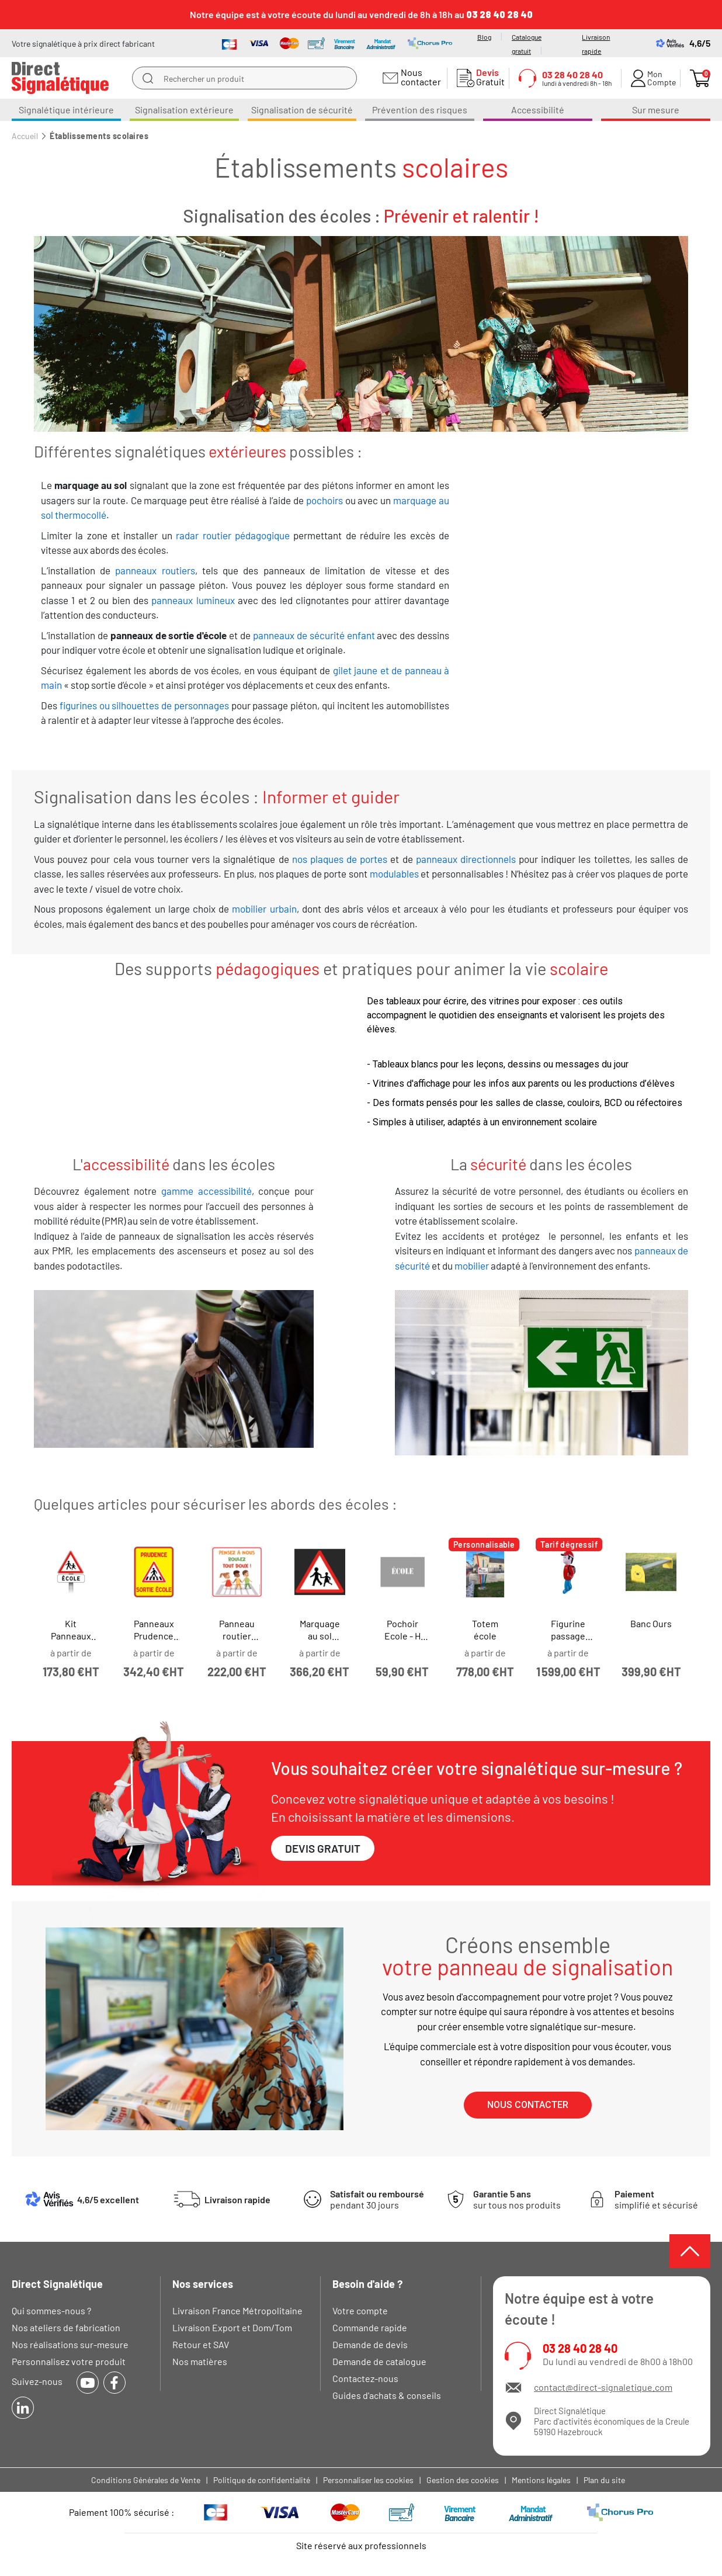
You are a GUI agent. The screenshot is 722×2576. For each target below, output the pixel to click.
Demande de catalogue (379, 2361)
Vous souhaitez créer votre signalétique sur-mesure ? (476, 1767)
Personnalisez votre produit (69, 2361)
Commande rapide (369, 2327)
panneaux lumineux (192, 600)
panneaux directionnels (466, 859)
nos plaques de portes (341, 859)
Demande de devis (370, 2344)
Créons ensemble (527, 1955)
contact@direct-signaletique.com (603, 2387)
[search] (148, 78)
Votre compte (360, 2310)
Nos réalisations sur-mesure (70, 2344)
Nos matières (199, 2361)
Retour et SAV (200, 2344)
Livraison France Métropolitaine (237, 2310)
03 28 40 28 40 (580, 2348)
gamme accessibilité (206, 1191)
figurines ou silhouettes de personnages (144, 705)
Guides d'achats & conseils (386, 2395)
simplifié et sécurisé (656, 2199)
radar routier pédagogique (233, 535)
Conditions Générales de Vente (145, 2480)
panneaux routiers (155, 570)
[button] (322, 1848)
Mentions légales (541, 2480)
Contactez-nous (365, 2378)
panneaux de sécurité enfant (314, 635)
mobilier (471, 1265)
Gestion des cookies (462, 2480)
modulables (394, 873)
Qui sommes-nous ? (51, 2310)
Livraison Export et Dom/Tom (232, 2327)
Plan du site (604, 2480)
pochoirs (324, 500)
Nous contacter (419, 77)
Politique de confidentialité (261, 2480)
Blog (484, 37)
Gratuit (487, 77)
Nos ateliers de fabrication (66, 2327)
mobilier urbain (264, 908)
